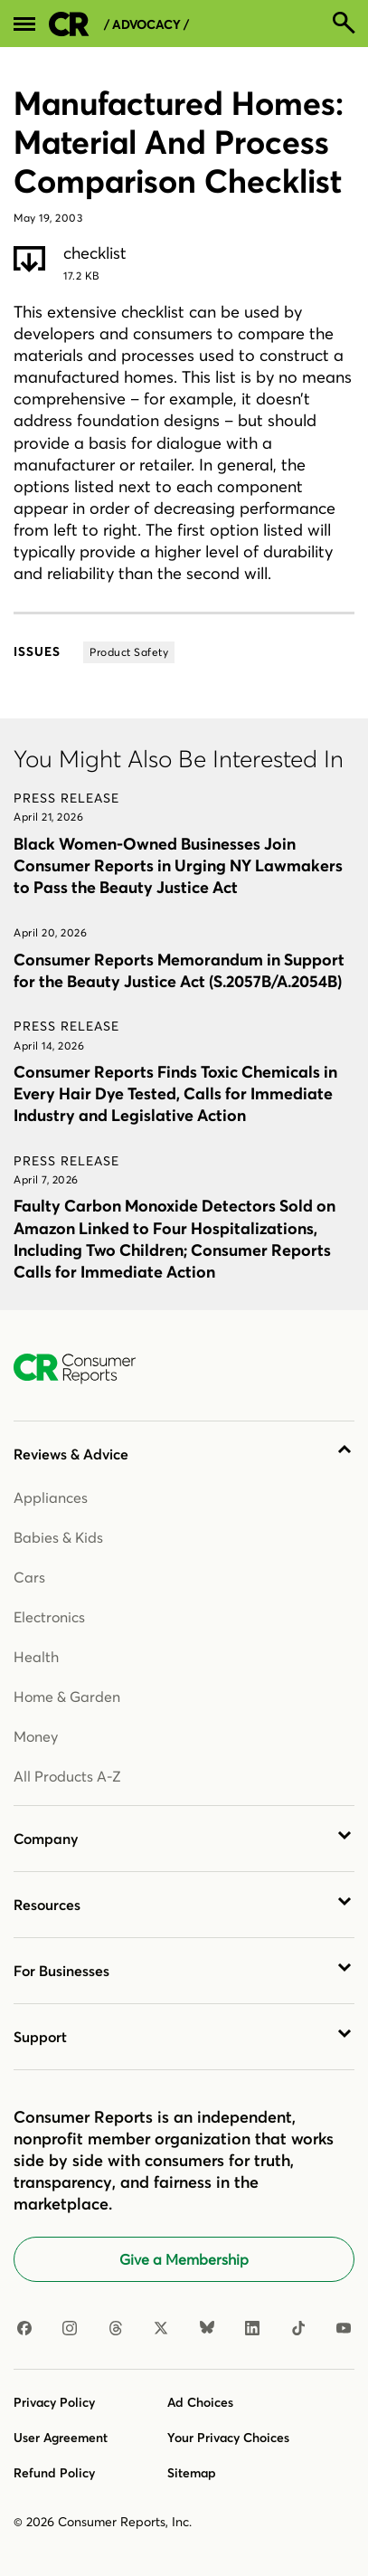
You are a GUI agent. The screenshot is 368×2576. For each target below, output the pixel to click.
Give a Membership (184, 2259)
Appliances (51, 1497)
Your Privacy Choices (228, 2437)
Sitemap (191, 2473)
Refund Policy (54, 2473)
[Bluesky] (207, 2329)
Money (36, 1736)
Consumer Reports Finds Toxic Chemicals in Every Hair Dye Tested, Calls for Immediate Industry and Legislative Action (175, 1093)
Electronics (49, 1617)
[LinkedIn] (252, 2329)
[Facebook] (24, 2329)
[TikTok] (298, 2329)
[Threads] (116, 2329)
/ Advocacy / (146, 25)
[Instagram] (69, 2329)
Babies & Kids (58, 1537)
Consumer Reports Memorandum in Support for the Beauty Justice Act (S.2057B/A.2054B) (179, 970)
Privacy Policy (54, 2402)
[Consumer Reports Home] (84, 1369)
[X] (161, 2329)
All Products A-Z (67, 1776)
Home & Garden (67, 1696)
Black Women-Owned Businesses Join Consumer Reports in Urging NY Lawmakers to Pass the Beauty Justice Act (178, 865)
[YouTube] (343, 2329)
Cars (29, 1577)
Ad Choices (200, 2402)
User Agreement (61, 2437)
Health (36, 1657)
